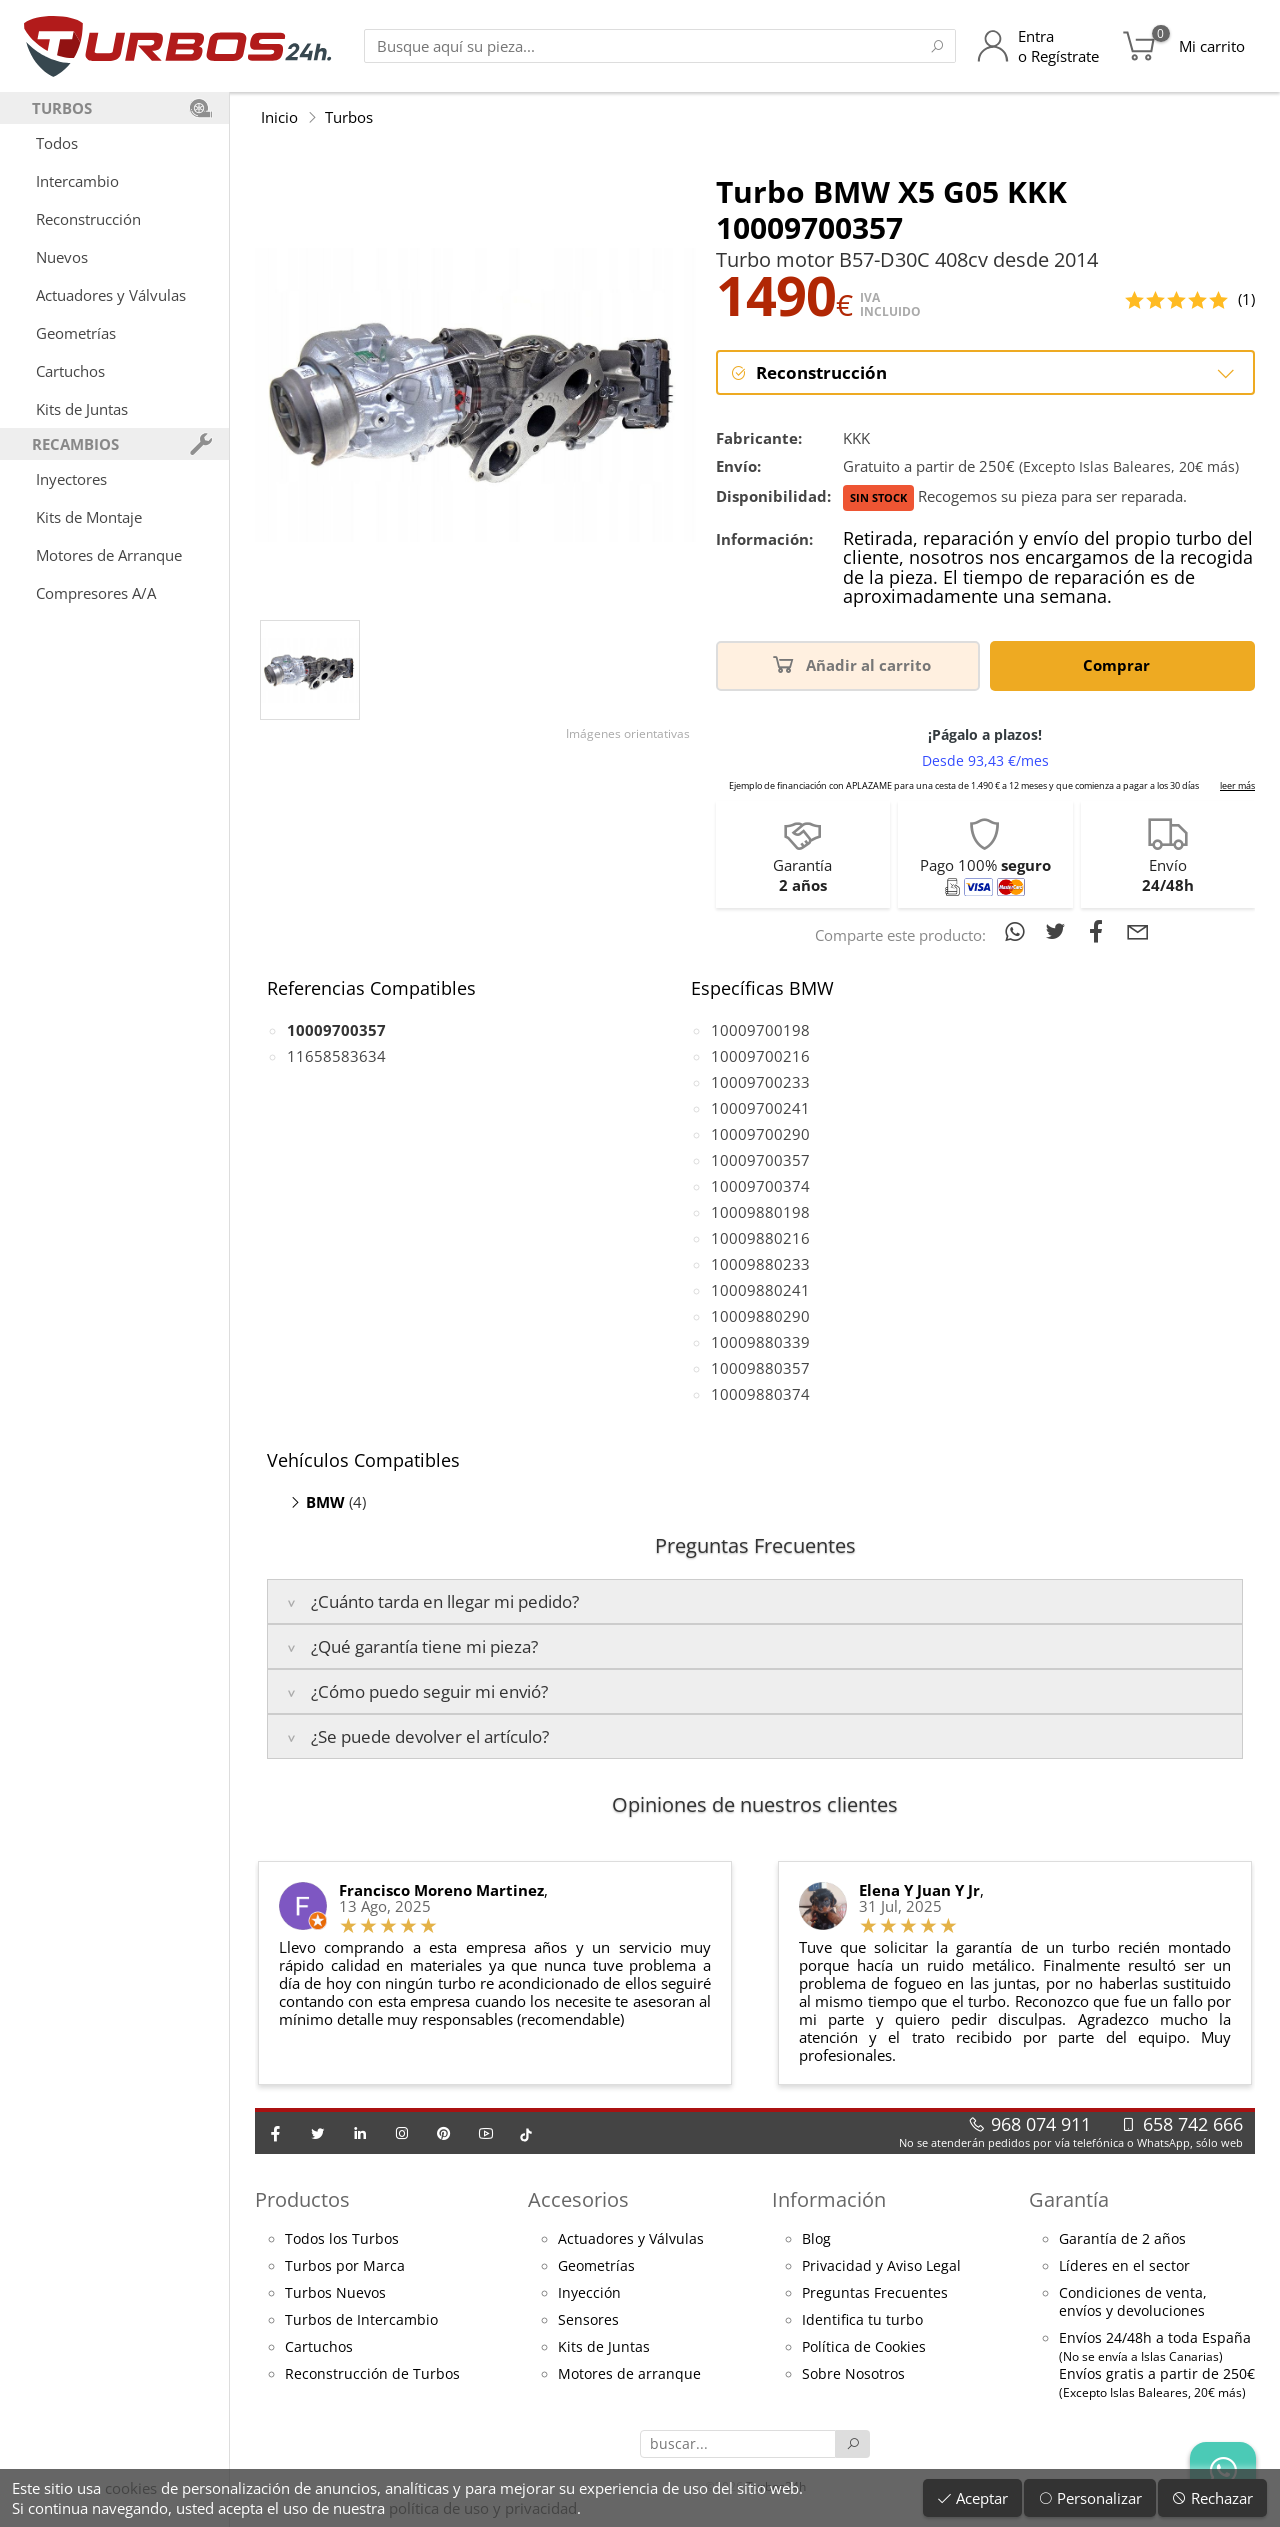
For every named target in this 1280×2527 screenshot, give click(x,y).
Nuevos (62, 257)
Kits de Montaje (89, 517)
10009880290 (760, 1316)
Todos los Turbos (342, 2239)
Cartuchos (70, 371)
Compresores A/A (96, 593)
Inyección (589, 2293)
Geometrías (76, 333)
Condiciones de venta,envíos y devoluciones (1133, 2302)
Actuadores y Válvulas (111, 295)
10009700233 (760, 1082)
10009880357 (760, 1368)
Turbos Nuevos (335, 2293)
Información (829, 2199)
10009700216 (760, 1056)
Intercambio (77, 181)
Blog (816, 2239)
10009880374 (760, 1394)
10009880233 (760, 1264)
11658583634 (336, 1056)
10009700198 (760, 1030)
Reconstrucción (88, 219)
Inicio (279, 117)
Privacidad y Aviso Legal (881, 2266)
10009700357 (760, 1160)
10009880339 (760, 1342)
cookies (131, 2488)
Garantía (1069, 2199)
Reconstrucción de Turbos (372, 2374)
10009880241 (760, 1290)
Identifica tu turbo (862, 2320)
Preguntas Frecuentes (875, 2293)
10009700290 (760, 1134)
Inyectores (71, 479)
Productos (302, 2199)
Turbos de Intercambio (361, 2320)
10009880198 (760, 1212)
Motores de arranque (629, 2374)
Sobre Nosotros (853, 2374)
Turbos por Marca (345, 2266)
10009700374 (760, 1186)
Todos (57, 143)
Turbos (349, 117)
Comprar (1120, 663)
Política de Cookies (864, 2347)
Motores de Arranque (109, 555)
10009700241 (760, 1108)
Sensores (588, 2320)
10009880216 (760, 1238)
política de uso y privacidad (483, 2508)
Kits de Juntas (82, 409)
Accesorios (578, 2199)
